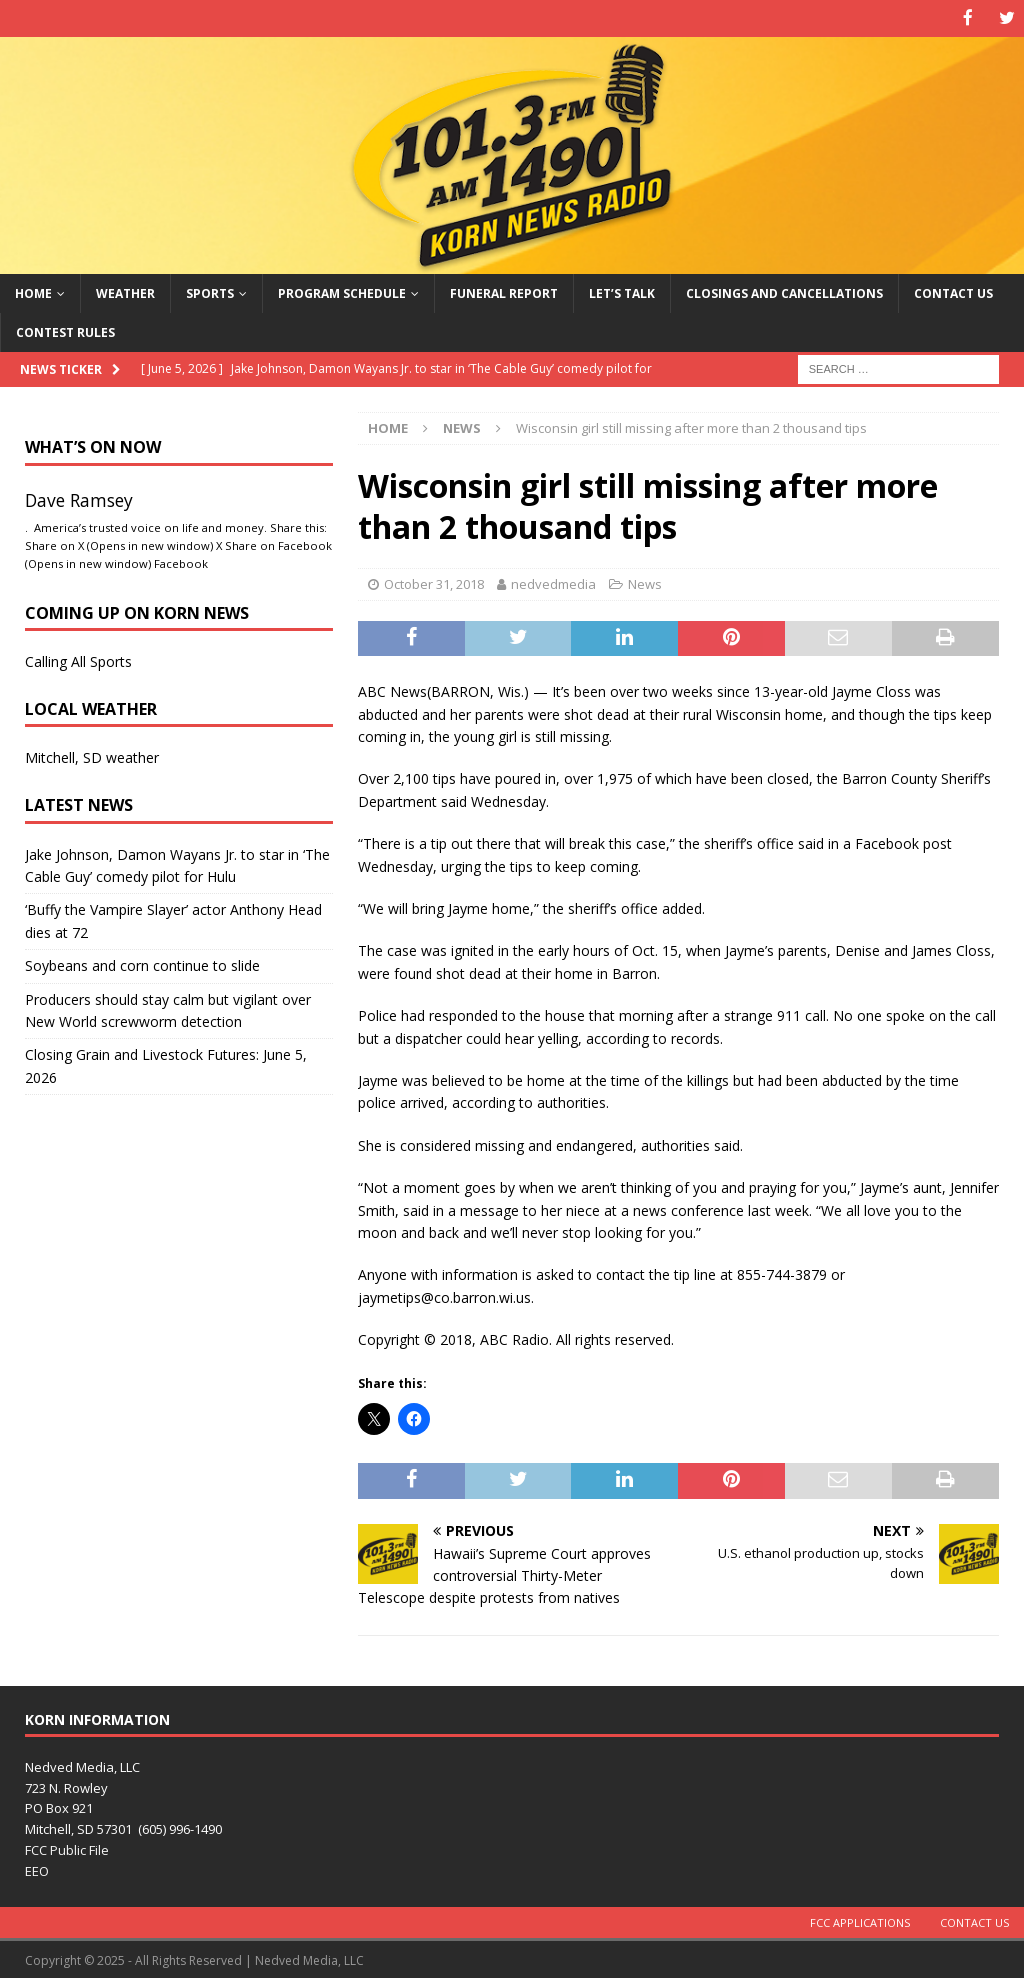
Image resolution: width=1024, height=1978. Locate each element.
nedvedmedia (553, 582)
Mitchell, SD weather (92, 756)
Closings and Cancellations (784, 291)
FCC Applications (860, 1920)
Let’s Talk (622, 291)
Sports (210, 291)
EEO (37, 1869)
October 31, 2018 (434, 582)
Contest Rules (65, 330)
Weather (125, 291)
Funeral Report (504, 291)
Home (33, 291)
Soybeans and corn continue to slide (142, 964)
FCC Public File (67, 1849)
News (645, 582)
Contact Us (953, 291)
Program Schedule (342, 291)
